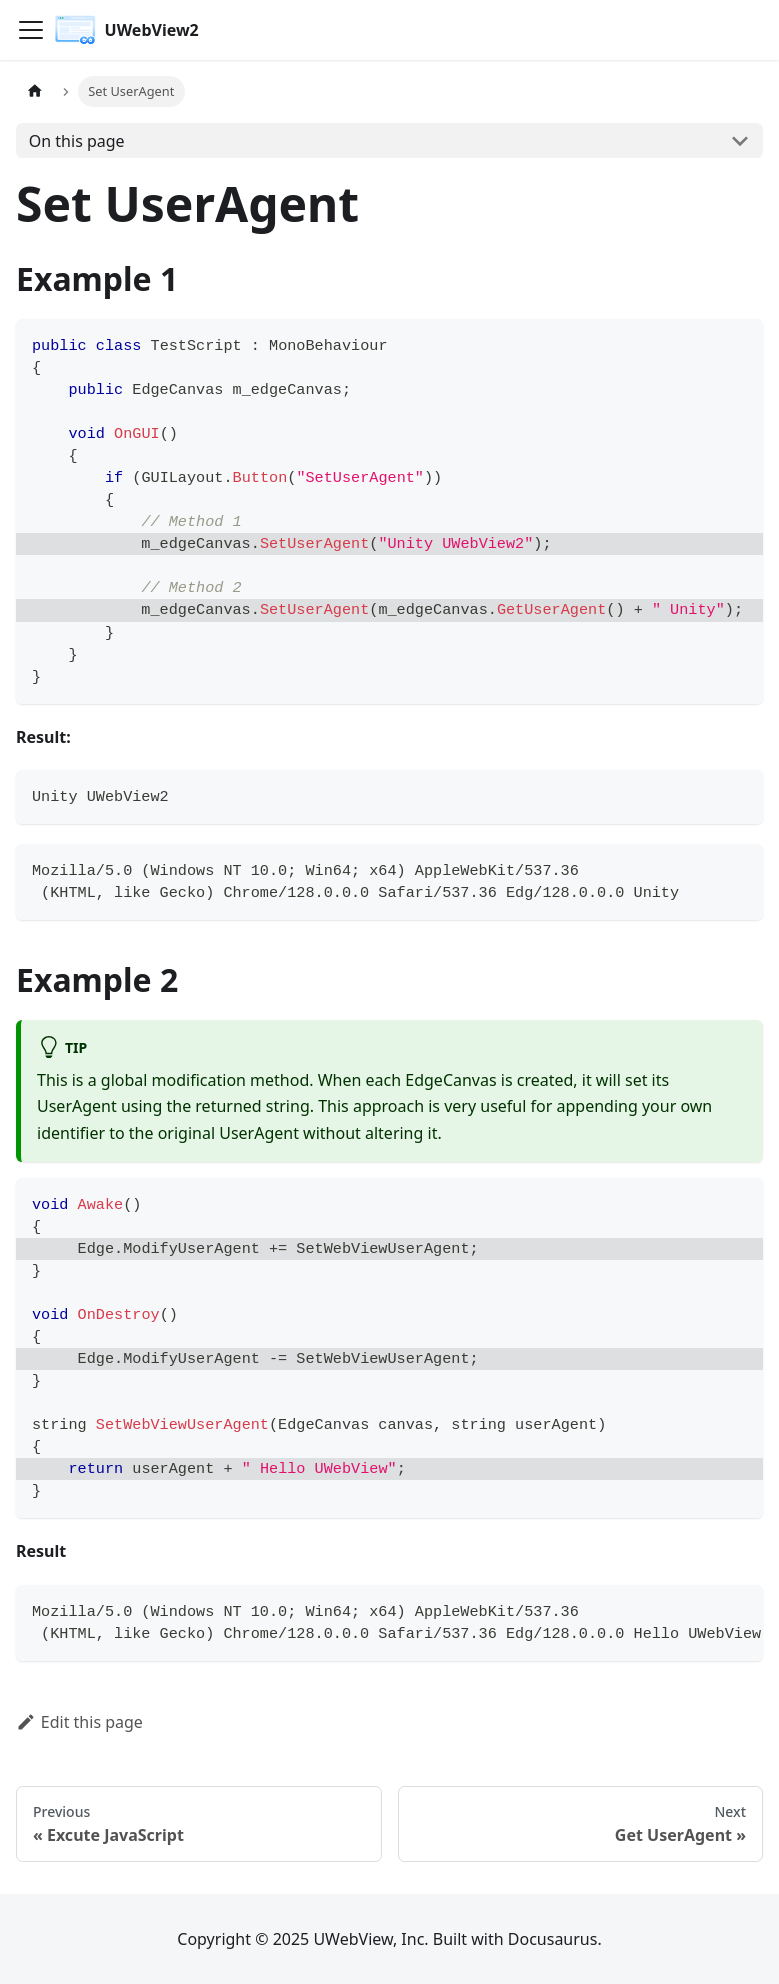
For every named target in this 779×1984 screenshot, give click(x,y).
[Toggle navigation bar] (31, 30)
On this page (77, 141)
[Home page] (35, 91)
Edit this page (79, 1722)
